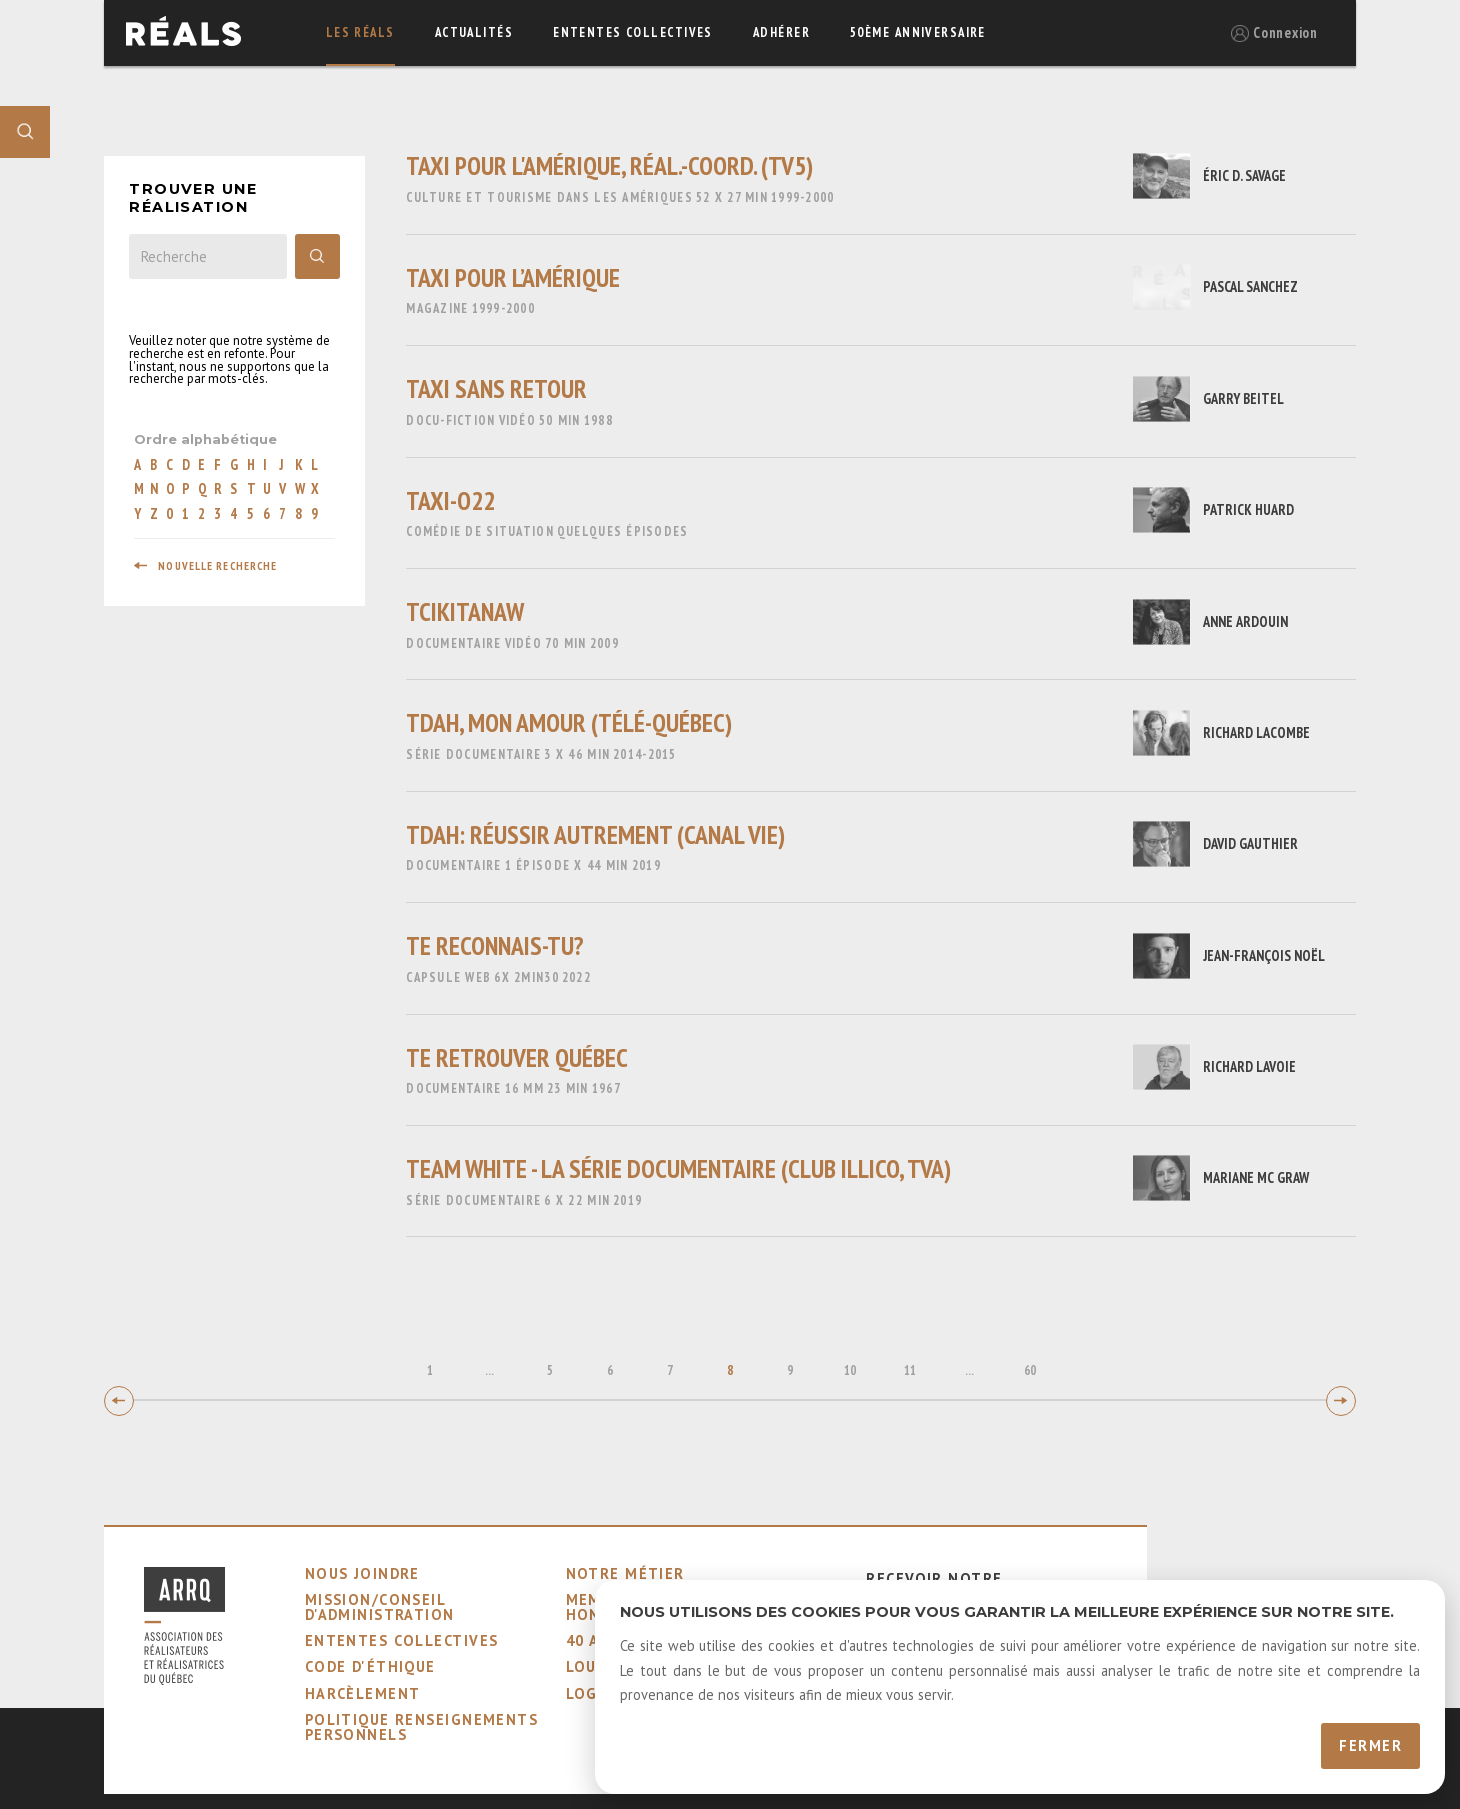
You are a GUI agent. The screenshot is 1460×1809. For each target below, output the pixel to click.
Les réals (360, 32)
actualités (474, 32)
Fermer (1370, 1745)
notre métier (625, 1573)
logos (593, 1693)
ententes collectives (633, 32)
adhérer (781, 32)
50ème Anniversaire (918, 32)
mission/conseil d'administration (380, 1606)
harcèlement (363, 1693)
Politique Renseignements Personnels (422, 1726)
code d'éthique (370, 1666)
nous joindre (362, 1573)
